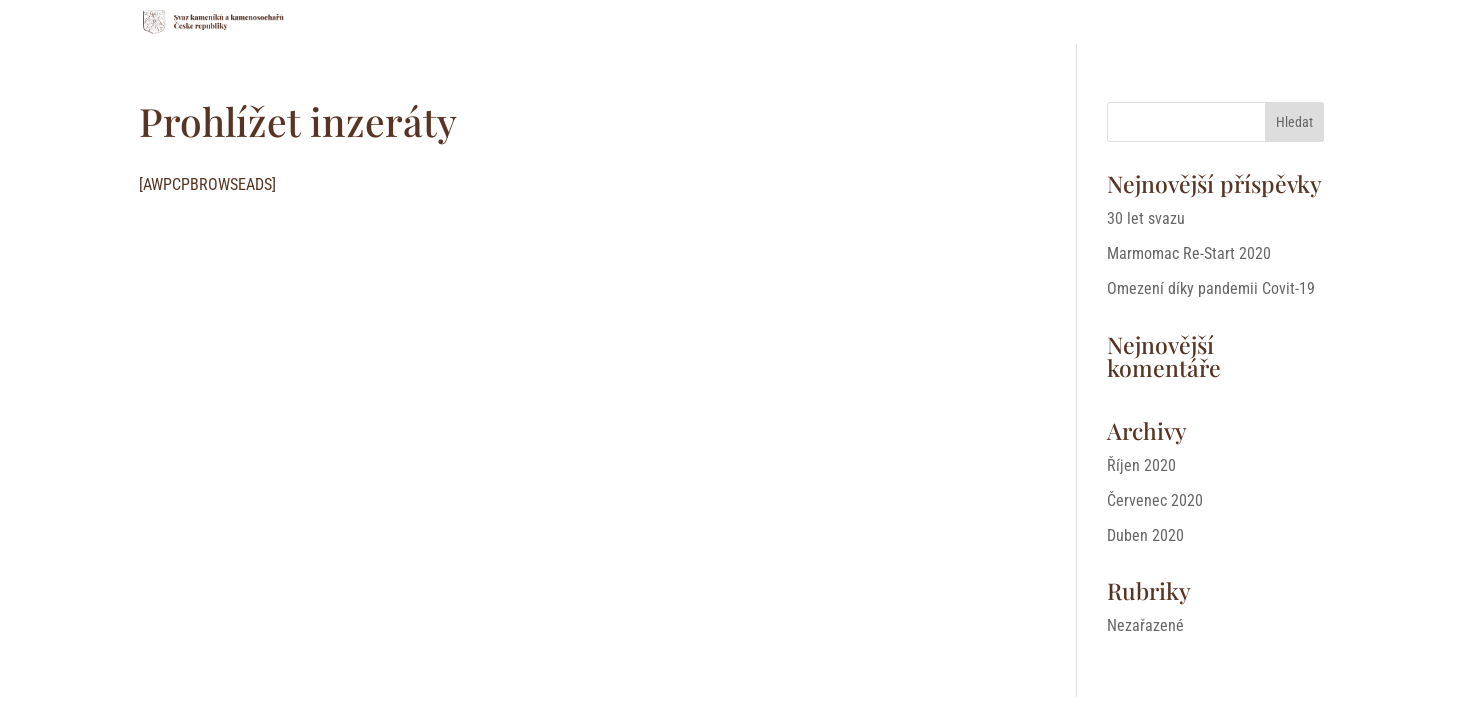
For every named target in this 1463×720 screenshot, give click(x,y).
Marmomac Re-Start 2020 (1189, 253)
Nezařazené (1145, 625)
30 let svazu (1146, 218)
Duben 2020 (1145, 535)
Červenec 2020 (1155, 500)
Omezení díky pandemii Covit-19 (1211, 288)
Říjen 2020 (1141, 465)
